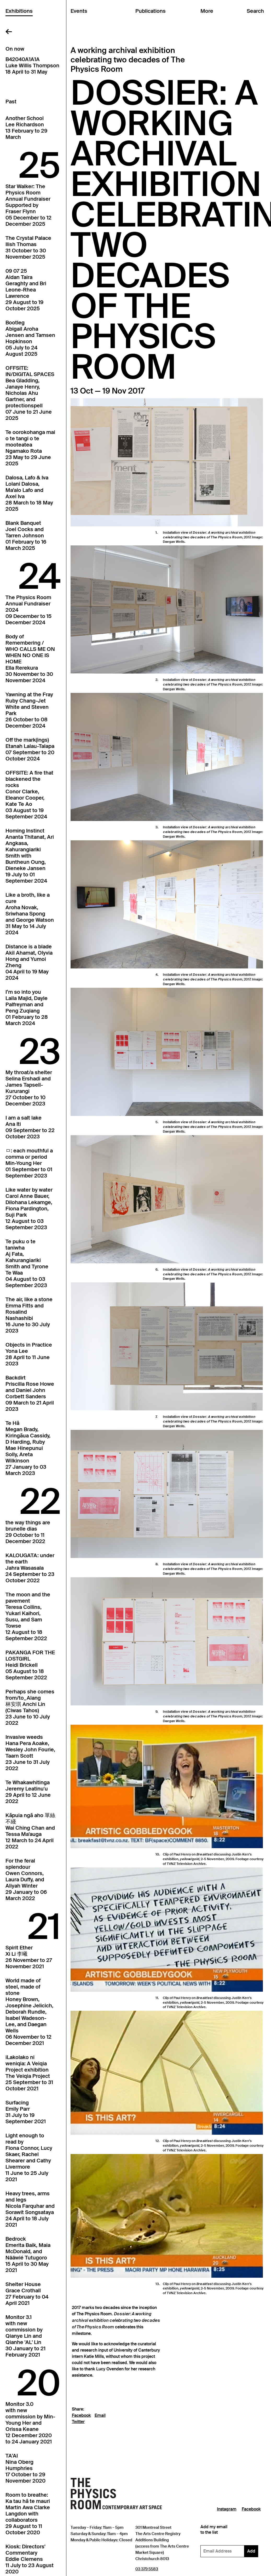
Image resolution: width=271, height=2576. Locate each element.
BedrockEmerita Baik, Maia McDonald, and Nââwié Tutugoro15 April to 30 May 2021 (27, 2254)
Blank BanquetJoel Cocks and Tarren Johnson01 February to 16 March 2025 (25, 535)
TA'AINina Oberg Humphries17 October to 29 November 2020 (25, 2468)
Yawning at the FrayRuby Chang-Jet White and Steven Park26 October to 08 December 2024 (29, 710)
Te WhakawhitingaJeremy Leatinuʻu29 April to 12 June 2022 (28, 1791)
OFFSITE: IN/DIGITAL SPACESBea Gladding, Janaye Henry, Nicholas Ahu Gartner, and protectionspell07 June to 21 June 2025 (29, 393)
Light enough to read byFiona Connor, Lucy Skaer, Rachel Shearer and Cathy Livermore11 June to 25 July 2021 (28, 2157)
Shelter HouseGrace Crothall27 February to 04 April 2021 (26, 2293)
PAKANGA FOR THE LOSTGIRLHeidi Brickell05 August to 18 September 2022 (30, 1665)
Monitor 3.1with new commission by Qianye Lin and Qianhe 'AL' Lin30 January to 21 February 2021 (25, 2336)
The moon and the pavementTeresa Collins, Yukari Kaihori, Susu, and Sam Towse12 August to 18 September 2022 (27, 1616)
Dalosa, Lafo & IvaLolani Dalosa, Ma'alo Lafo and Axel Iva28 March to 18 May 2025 (29, 493)
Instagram (227, 2509)
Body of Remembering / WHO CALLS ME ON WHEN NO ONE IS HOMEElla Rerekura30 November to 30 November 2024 (30, 658)
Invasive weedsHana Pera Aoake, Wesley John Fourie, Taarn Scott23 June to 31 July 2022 (30, 1752)
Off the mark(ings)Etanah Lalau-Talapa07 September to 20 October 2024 (29, 749)
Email (100, 2415)
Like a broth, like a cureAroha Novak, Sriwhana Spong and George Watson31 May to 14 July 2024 (29, 914)
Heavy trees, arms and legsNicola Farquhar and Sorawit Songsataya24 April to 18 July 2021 (30, 2209)
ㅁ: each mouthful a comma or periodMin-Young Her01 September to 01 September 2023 (29, 1163)
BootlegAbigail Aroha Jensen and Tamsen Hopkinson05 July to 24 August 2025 (30, 338)
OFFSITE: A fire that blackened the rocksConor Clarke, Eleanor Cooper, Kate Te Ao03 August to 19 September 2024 (29, 795)
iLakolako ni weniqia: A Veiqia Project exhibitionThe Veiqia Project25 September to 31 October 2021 (29, 2073)
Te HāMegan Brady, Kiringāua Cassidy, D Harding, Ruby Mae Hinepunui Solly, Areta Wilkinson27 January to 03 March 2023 (27, 1448)
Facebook (81, 2415)
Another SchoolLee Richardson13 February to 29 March (26, 127)
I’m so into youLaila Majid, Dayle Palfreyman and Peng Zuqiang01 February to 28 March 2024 (26, 1007)
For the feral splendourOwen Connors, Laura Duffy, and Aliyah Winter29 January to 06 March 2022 (26, 1879)
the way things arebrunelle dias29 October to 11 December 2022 (27, 1531)
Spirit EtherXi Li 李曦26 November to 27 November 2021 (28, 1957)
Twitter (78, 2421)
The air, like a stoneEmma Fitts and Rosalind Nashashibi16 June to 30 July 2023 (29, 1315)
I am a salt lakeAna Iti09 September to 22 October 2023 (30, 1127)
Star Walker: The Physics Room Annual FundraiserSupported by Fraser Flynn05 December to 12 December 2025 (28, 205)
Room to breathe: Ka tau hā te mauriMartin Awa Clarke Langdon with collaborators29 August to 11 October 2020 (27, 2514)
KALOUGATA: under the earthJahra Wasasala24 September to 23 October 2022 (29, 1568)
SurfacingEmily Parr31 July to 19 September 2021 (25, 2112)
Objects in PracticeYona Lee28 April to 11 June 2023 (28, 1354)
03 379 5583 (146, 2569)
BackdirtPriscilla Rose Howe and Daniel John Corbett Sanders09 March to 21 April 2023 (29, 1393)
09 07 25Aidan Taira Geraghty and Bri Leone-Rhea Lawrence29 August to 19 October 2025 (25, 290)
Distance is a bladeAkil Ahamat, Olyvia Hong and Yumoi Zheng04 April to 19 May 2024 (29, 962)
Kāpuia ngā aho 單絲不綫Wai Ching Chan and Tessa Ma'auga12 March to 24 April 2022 (30, 1831)
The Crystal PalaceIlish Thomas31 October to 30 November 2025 (28, 247)
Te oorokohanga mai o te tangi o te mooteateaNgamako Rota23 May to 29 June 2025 (30, 448)
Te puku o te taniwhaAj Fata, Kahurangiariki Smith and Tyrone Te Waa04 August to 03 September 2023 (26, 1263)
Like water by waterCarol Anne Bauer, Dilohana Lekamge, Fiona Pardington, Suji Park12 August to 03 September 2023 (29, 1208)
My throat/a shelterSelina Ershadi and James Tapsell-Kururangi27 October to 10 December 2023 (28, 1088)
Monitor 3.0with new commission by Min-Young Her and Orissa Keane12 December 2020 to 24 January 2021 (30, 2423)
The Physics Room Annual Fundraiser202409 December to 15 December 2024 (28, 610)
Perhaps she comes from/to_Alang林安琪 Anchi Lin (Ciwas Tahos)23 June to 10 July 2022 (29, 1707)
